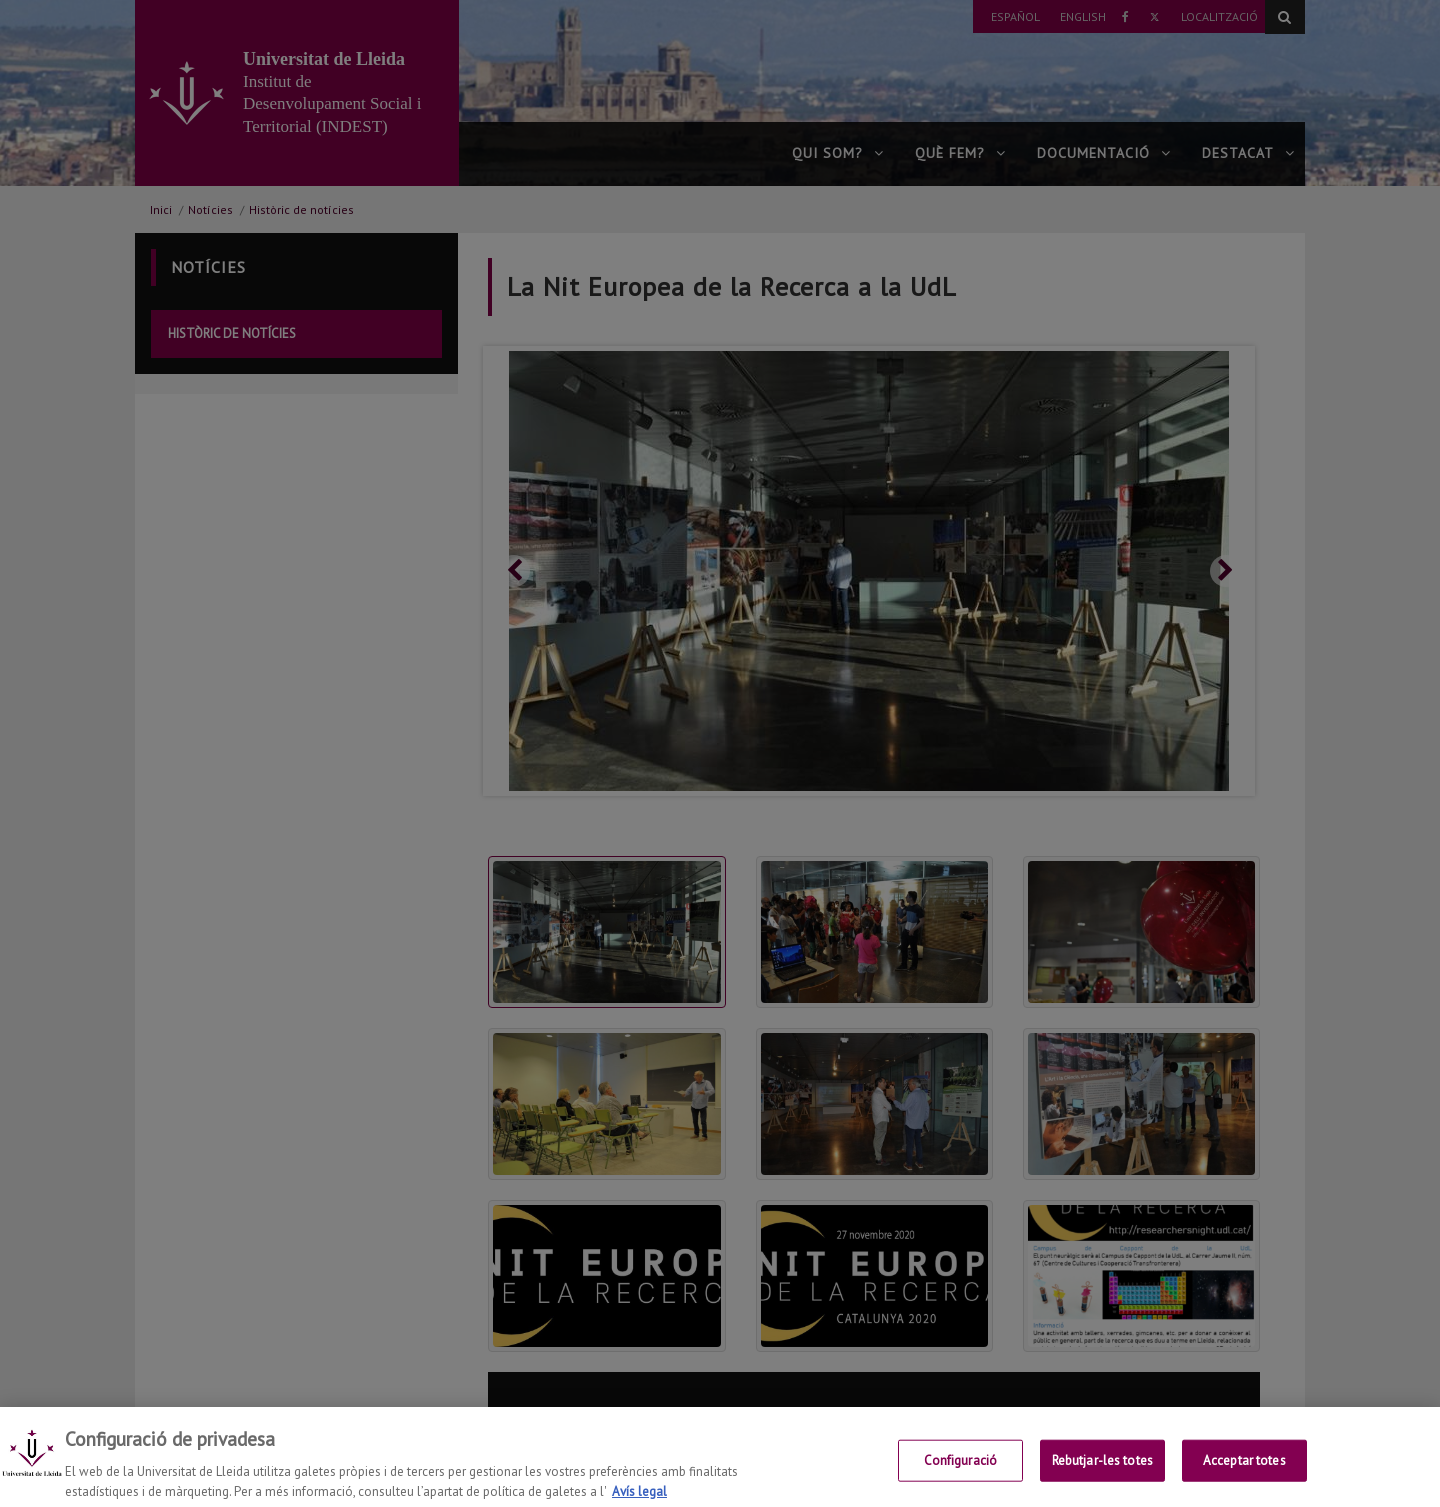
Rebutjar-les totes (1102, 1473)
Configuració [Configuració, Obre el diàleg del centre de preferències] (961, 1473)
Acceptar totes (1244, 1473)
